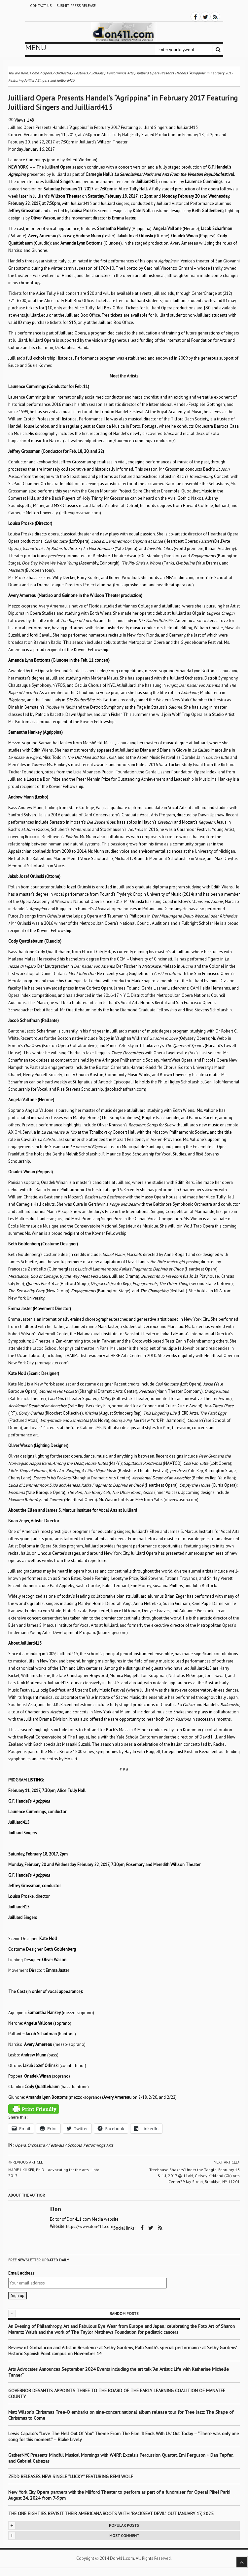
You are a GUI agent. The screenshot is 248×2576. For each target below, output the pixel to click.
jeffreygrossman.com (80, 513)
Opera (20, 2145)
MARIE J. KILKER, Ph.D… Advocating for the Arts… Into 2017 (53, 2172)
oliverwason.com (181, 1500)
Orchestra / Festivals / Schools (54, 2145)
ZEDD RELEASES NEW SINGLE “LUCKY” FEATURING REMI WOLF (70, 2476)
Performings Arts (98, 2145)
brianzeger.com (112, 1632)
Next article (227, 2162)
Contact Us (41, 5)
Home (34, 73)
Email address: (21, 2273)
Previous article (25, 2162)
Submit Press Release (76, 5)
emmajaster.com (51, 1363)
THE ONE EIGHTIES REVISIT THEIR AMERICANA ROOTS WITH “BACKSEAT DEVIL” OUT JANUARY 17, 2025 (111, 2513)
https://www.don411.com (90, 2226)
